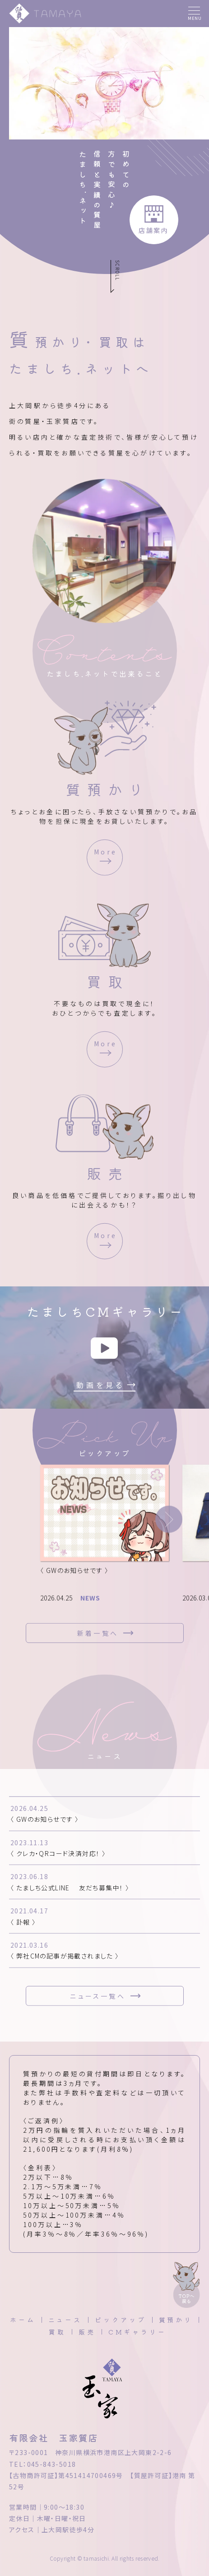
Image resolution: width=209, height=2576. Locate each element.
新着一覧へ (97, 1636)
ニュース (65, 2320)
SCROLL (117, 270)
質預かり (176, 2320)
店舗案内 (154, 230)
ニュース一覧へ (97, 1999)
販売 (87, 2332)
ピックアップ (120, 2320)
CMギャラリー (137, 2332)
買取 (57, 2332)
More (105, 854)
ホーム (23, 2320)
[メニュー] (194, 13)
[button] (168, 1522)
